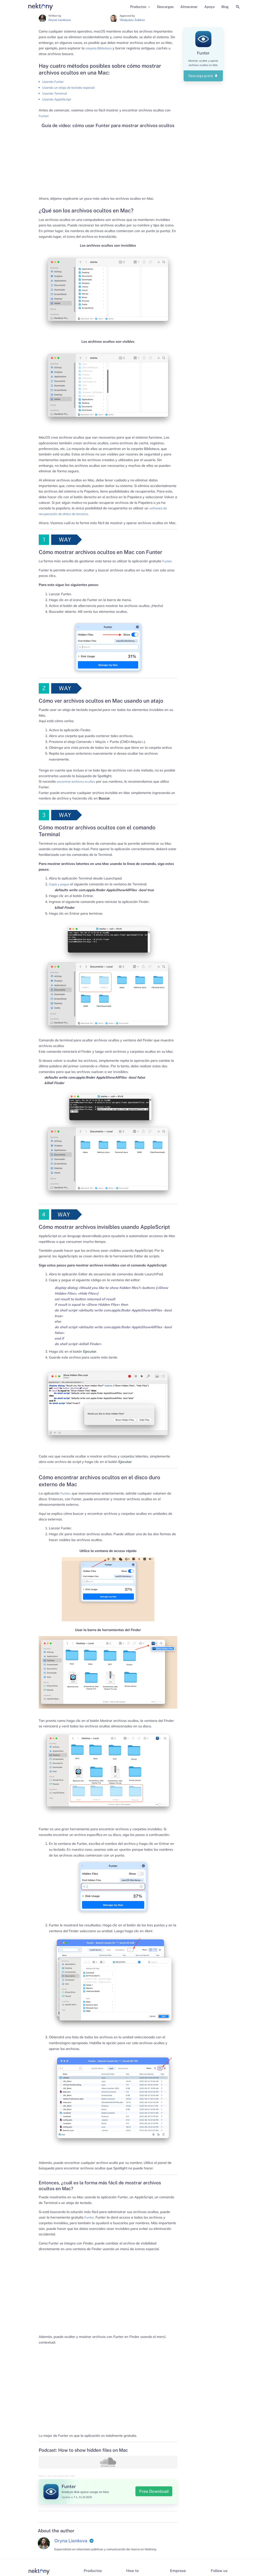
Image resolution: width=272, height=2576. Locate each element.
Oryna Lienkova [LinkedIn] (70, 2542)
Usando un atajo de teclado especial (70, 89)
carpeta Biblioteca (99, 50)
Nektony (42, 2478)
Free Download (153, 2493)
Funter (44, 117)
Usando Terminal (55, 95)
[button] (237, 7)
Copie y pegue (60, 886)
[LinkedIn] (91, 2542)
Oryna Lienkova (59, 21)
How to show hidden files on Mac (61, 2478)
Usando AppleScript (58, 101)
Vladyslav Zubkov (132, 21)
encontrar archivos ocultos (77, 783)
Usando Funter (54, 83)
